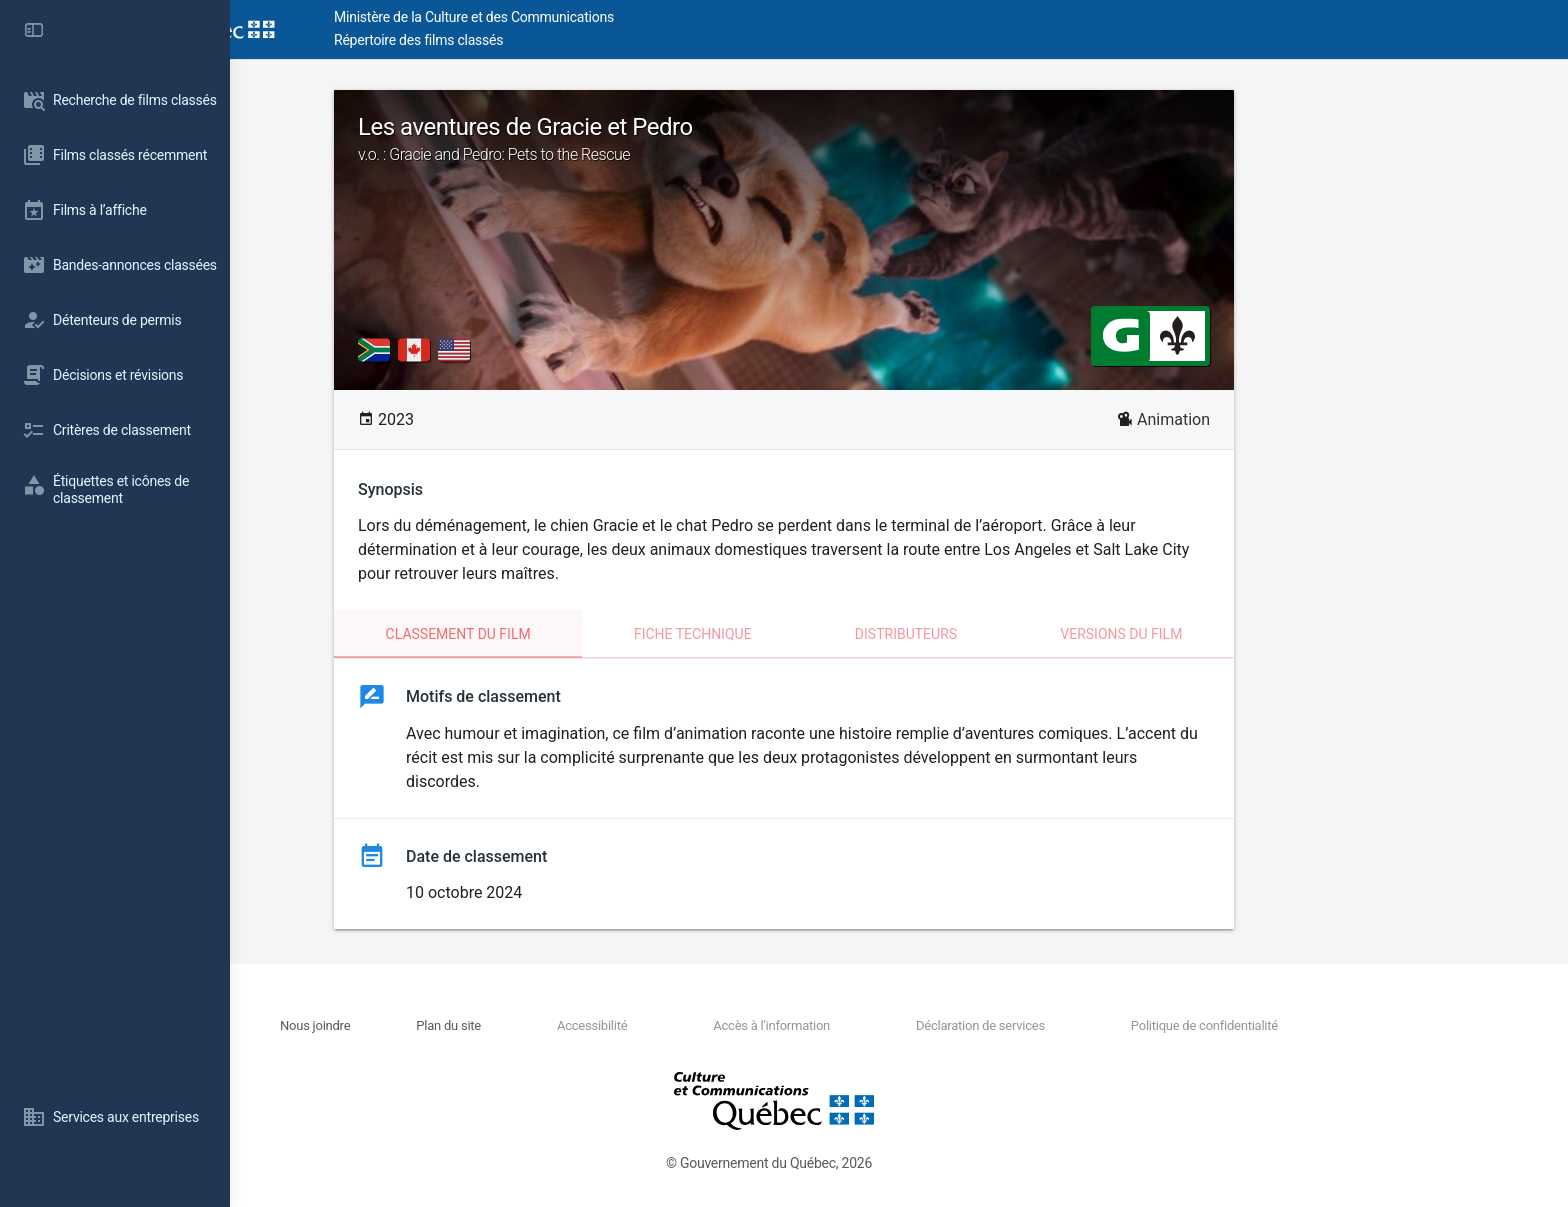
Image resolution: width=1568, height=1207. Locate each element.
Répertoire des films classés (534, 40)
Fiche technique (808, 634)
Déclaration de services (1095, 1025)
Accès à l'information (886, 1025)
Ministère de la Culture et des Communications (590, 17)
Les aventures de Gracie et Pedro (899, 139)
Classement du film (573, 634)
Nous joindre (431, 1025)
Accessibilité (707, 1025)
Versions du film (1236, 634)
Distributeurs (1021, 634)
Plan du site (564, 1025)
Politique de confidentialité (1318, 1025)
